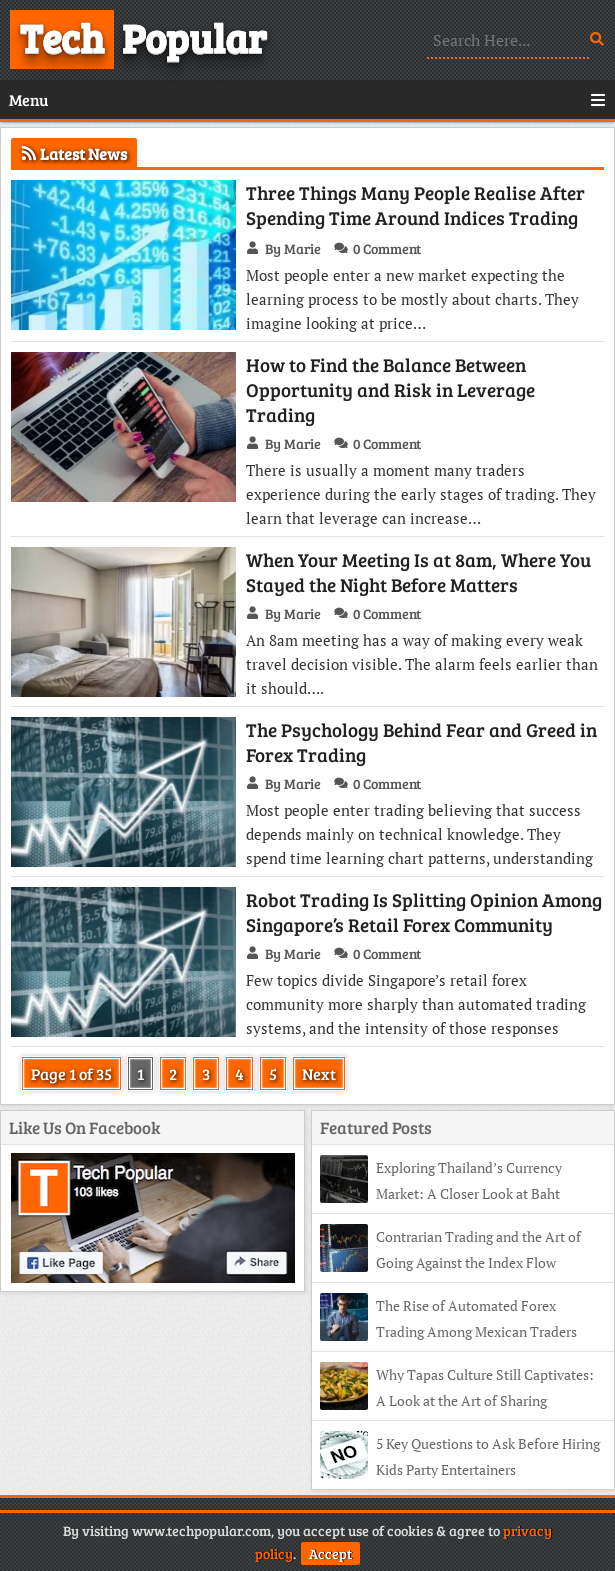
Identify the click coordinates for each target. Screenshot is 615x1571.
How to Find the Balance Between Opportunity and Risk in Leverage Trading (390, 389)
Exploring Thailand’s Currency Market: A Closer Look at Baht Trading (441, 1193)
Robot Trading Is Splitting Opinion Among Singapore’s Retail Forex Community (424, 912)
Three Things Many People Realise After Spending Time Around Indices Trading (415, 205)
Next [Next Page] (319, 1073)
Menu (307, 99)
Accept (330, 1553)
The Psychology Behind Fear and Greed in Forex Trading (421, 742)
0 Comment (387, 248)
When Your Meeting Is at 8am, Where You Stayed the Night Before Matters (418, 572)
